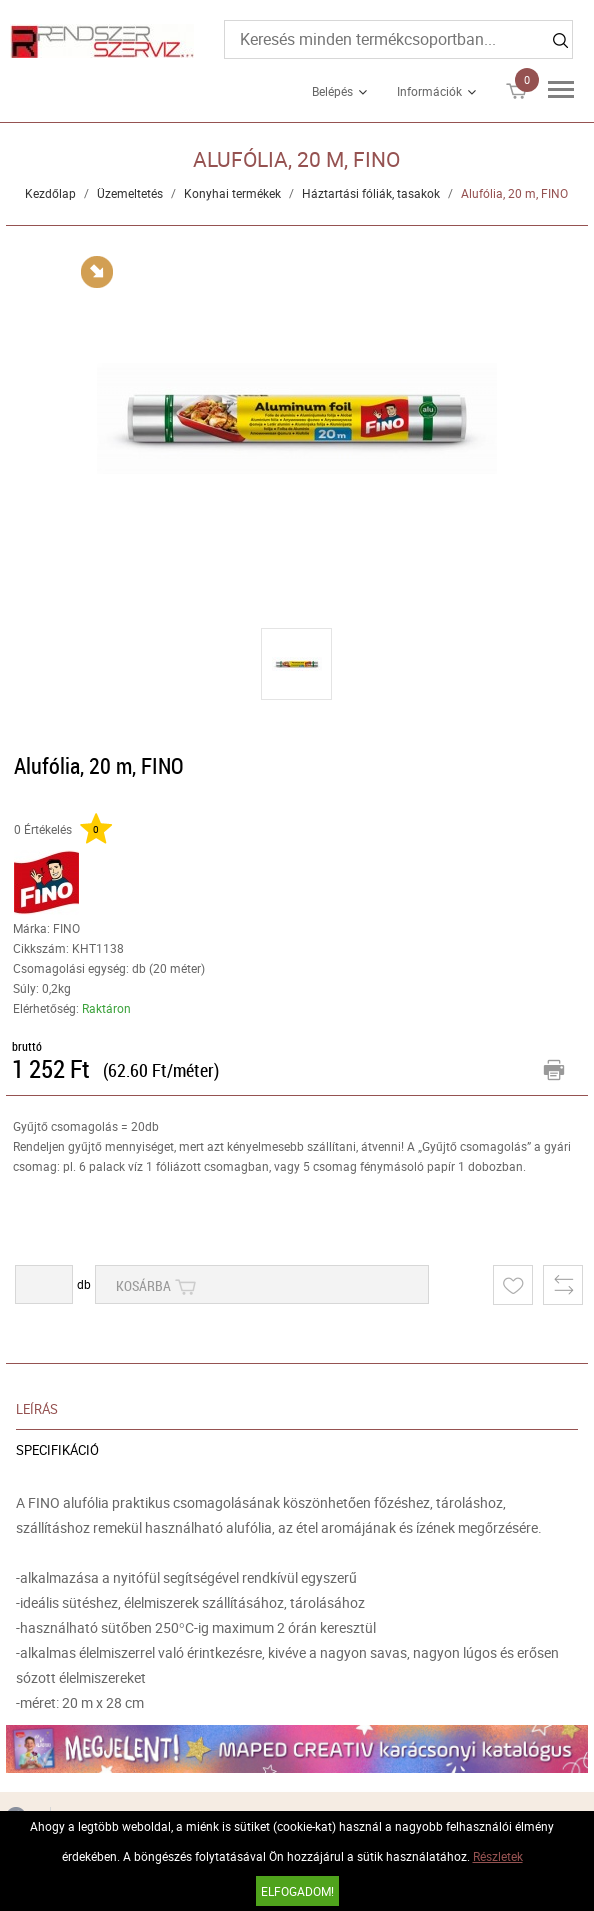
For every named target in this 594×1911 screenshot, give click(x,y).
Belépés (332, 91)
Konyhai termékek (232, 193)
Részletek (498, 1856)
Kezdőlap (50, 193)
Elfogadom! (297, 1891)
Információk (429, 91)
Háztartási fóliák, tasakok (371, 193)
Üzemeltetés (130, 193)
